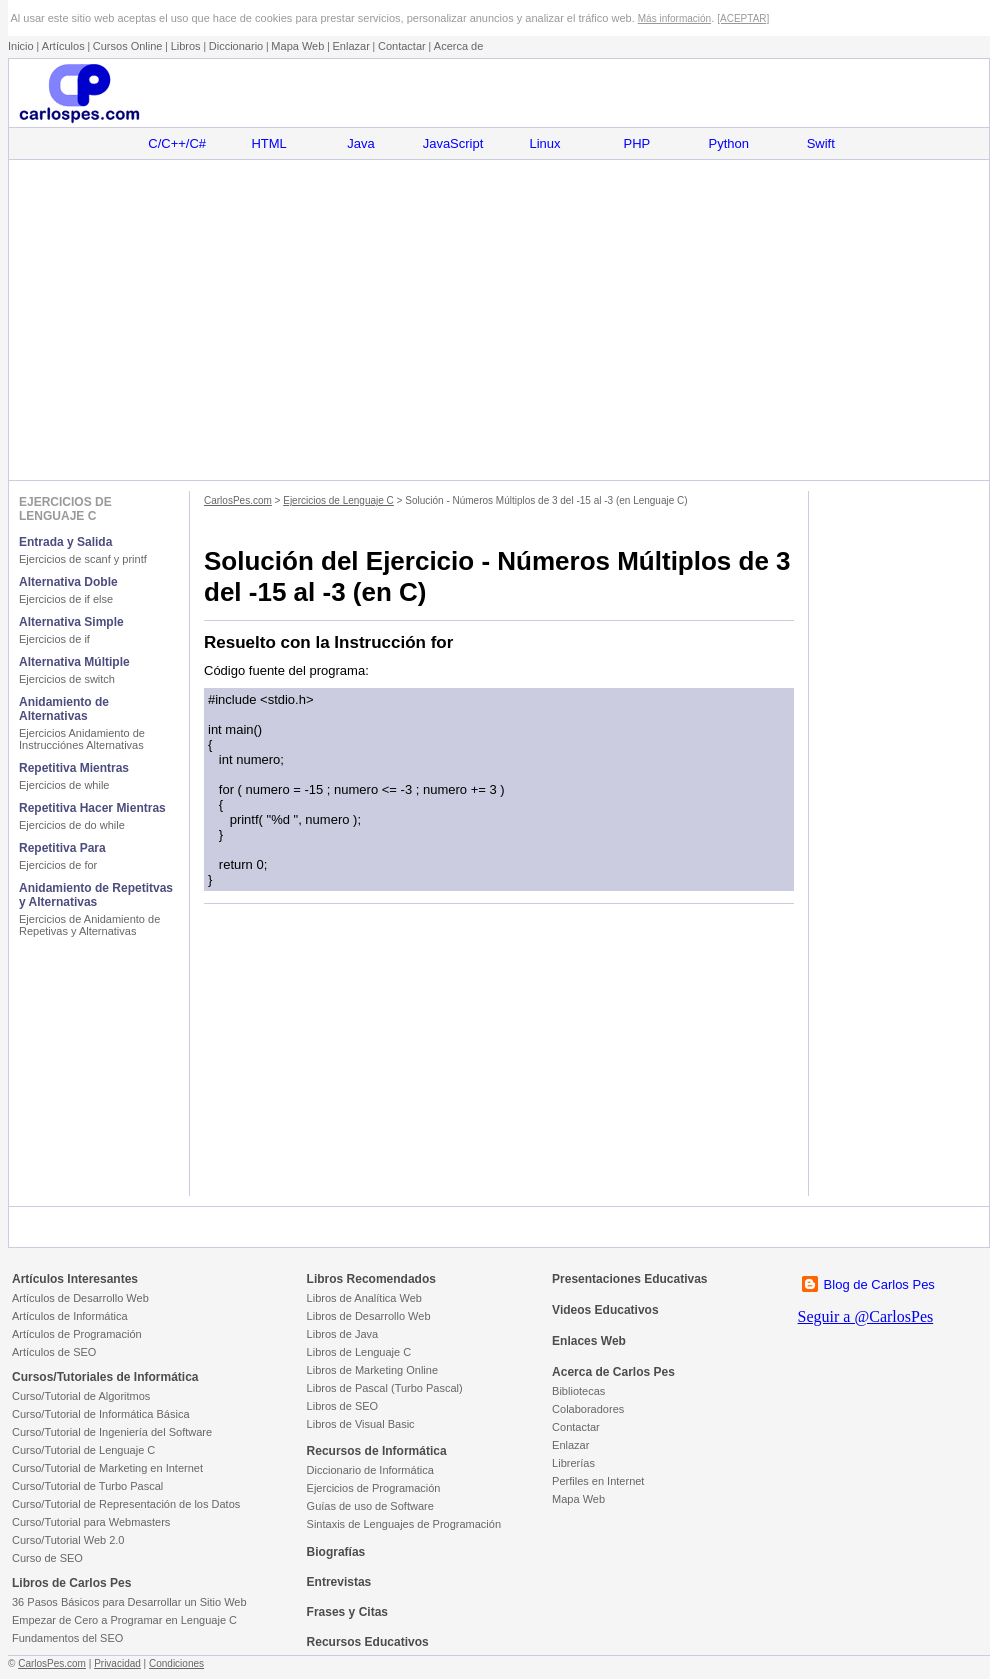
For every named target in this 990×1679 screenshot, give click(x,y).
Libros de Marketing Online (372, 1370)
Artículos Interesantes (75, 1279)
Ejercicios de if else (66, 599)
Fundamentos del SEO (67, 1638)
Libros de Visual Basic (361, 1424)
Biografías (336, 1552)
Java (360, 143)
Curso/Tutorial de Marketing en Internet (107, 1468)
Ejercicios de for (58, 865)
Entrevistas (339, 1582)
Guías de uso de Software (370, 1506)
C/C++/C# (177, 143)
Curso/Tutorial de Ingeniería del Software (112, 1432)
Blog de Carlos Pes (879, 1284)
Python (729, 143)
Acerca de (459, 46)
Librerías (573, 1463)
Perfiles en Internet (598, 1481)
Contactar (402, 46)
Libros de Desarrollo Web (369, 1316)
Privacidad (117, 1663)
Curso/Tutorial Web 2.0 (68, 1540)
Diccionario (236, 46)
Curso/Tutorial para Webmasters (91, 1522)
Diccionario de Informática (370, 1470)
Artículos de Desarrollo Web (80, 1298)
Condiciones (176, 1663)
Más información (674, 18)
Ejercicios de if (54, 639)
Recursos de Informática (377, 1451)
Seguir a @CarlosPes (866, 1316)
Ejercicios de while (64, 785)
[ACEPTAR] (743, 18)
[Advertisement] (498, 320)
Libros (186, 46)
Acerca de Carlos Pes (613, 1372)
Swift (821, 143)
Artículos (63, 46)
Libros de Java (343, 1334)
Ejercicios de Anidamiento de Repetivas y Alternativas (89, 925)
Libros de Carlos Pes (71, 1583)
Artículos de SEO (54, 1352)
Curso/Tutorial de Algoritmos (81, 1396)
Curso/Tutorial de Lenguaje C (83, 1450)
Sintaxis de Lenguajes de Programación (404, 1524)
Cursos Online (128, 46)
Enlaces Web (589, 1341)
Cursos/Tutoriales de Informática (105, 1377)
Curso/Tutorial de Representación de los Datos (126, 1504)
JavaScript (453, 143)
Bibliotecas (578, 1391)
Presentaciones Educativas (629, 1279)
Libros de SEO (343, 1406)
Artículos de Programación (77, 1334)
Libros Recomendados (371, 1279)
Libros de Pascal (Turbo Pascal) (385, 1388)
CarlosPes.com (238, 500)
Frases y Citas (347, 1612)
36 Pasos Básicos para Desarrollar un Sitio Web (129, 1602)
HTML (268, 143)
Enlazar (351, 46)
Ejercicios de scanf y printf (83, 559)
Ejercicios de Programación (374, 1488)
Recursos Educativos (368, 1642)
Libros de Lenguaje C (359, 1352)
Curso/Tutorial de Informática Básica (101, 1414)
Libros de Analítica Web (364, 1298)
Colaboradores (588, 1409)
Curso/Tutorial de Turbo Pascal (87, 1486)
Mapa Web (297, 46)
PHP (637, 143)
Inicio (21, 46)
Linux (544, 143)
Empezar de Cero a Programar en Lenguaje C (124, 1620)
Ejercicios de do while (72, 825)
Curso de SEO (47, 1558)
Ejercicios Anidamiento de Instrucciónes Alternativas (82, 739)
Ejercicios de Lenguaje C (338, 500)
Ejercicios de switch (67, 679)
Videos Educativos (605, 1310)
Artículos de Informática (70, 1316)
